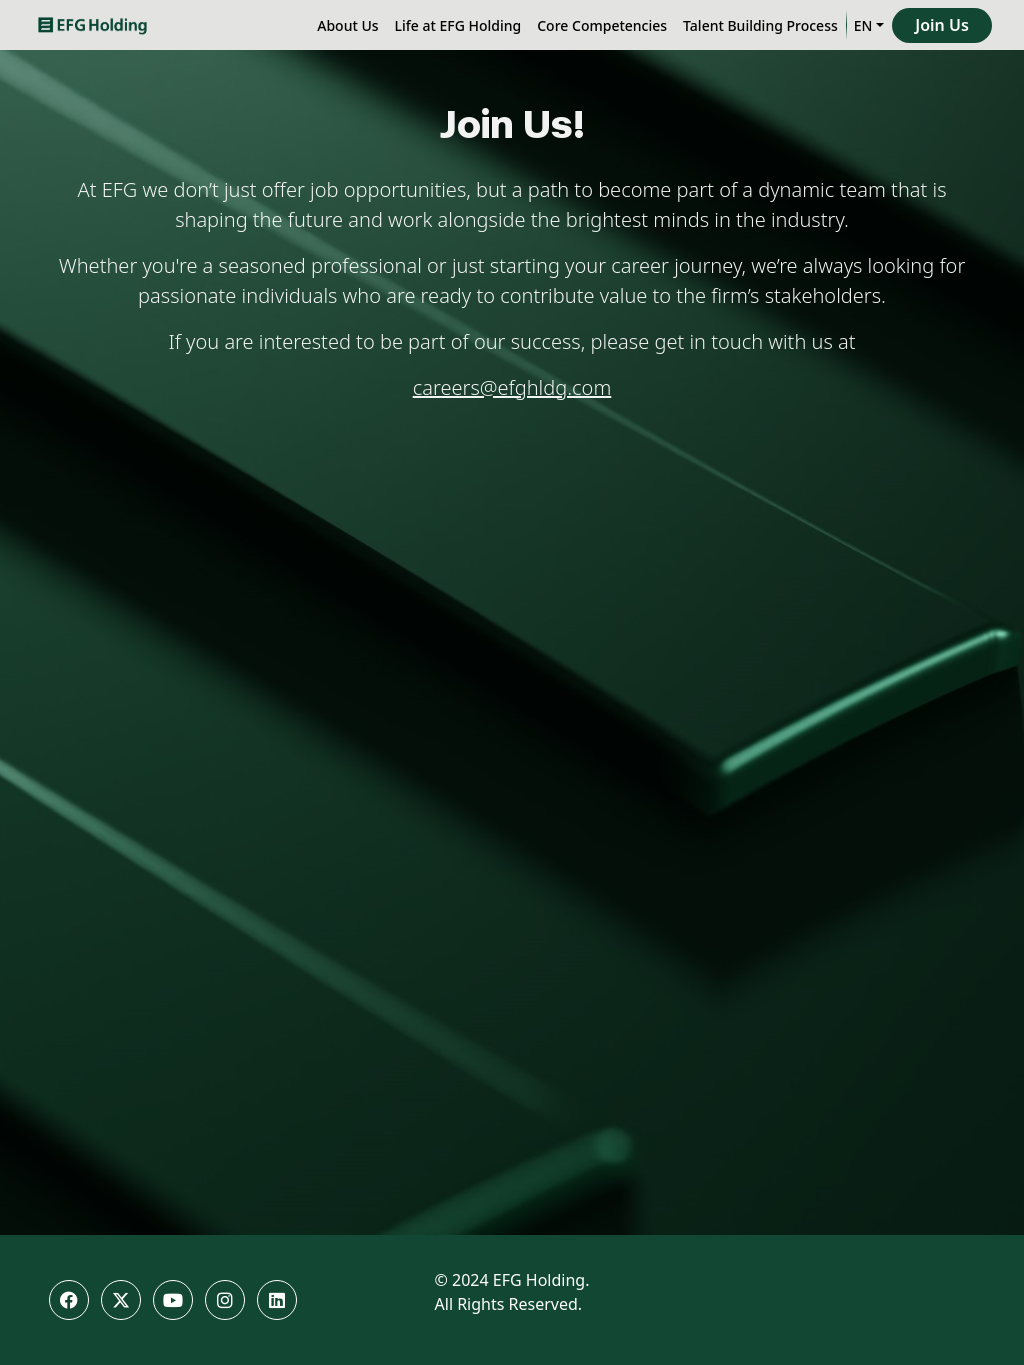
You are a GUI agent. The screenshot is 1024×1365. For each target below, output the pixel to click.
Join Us (942, 25)
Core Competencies (602, 25)
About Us (347, 25)
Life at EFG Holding (458, 25)
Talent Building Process (760, 25)
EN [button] (863, 25)
